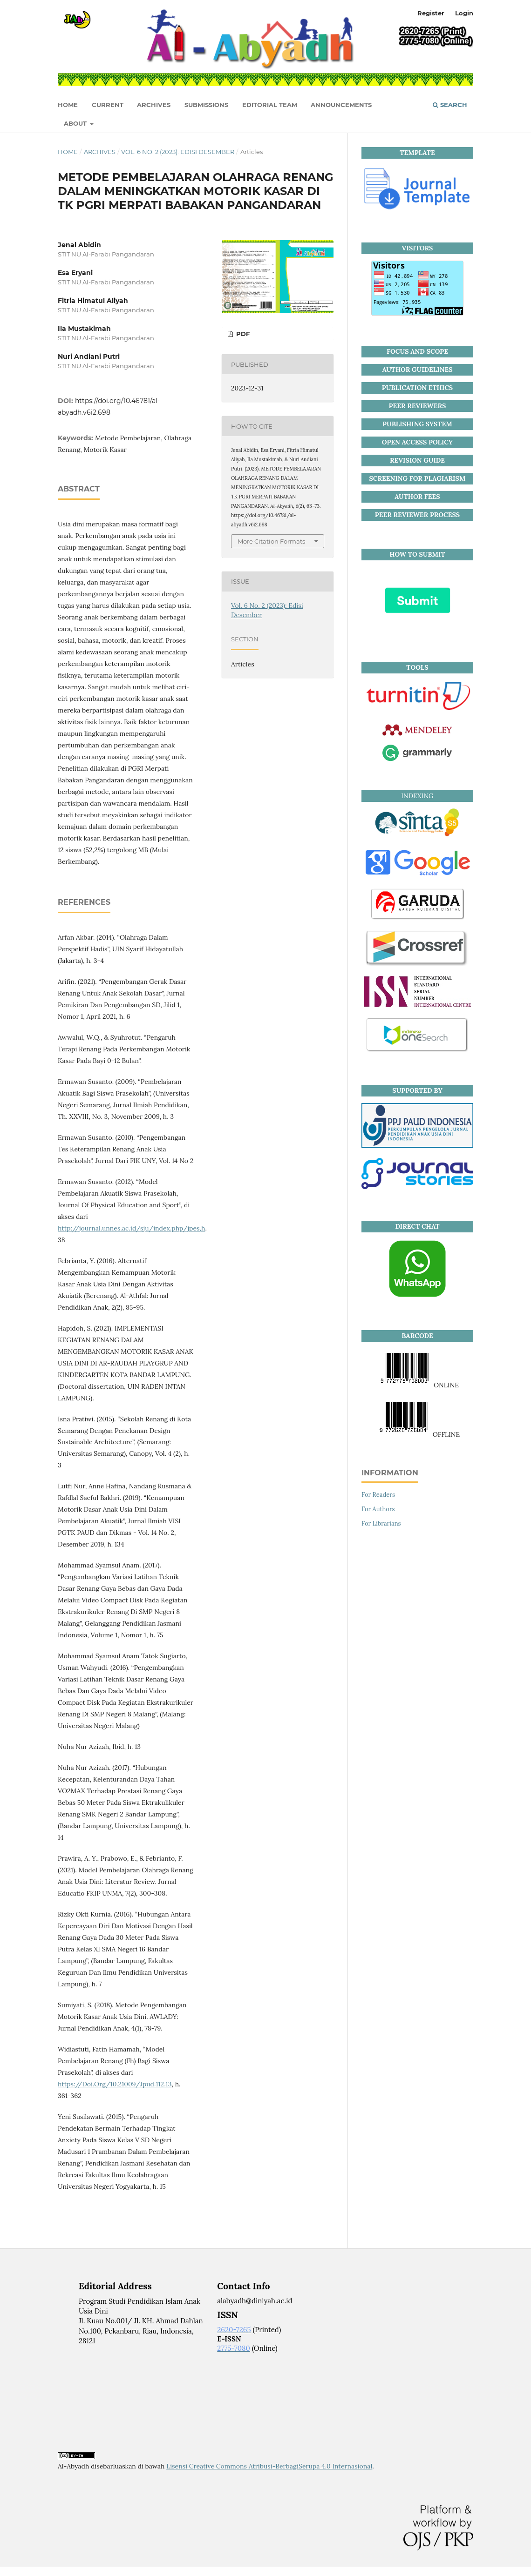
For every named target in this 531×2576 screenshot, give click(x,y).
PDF (242, 333)
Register (430, 13)
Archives (153, 104)
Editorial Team (269, 104)
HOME (68, 104)
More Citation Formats (271, 541)
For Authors (378, 1509)
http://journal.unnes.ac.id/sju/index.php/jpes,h (131, 1228)
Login (464, 13)
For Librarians (381, 1523)
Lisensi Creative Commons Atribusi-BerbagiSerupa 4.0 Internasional (269, 2466)
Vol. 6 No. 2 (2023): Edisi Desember (177, 151)
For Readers (378, 1495)
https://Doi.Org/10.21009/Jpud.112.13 (114, 2084)
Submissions (206, 104)
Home (68, 151)
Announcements (341, 104)
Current (107, 104)
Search (450, 104)
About (76, 123)
